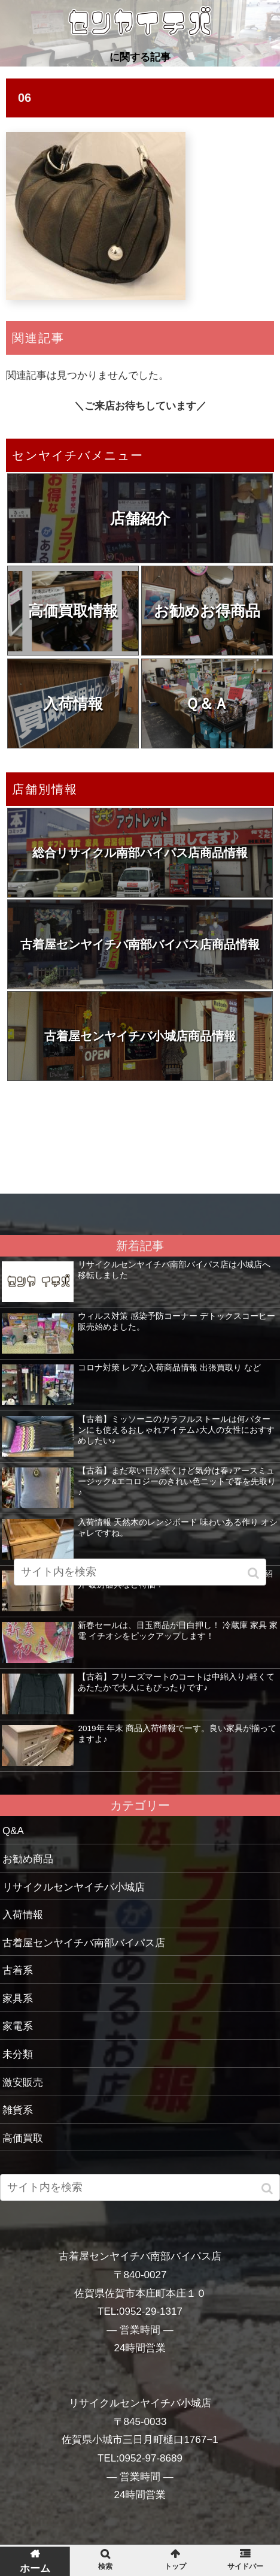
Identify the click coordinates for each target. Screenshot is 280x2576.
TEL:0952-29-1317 (140, 2311)
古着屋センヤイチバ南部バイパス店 (83, 1943)
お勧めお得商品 (207, 610)
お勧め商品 (27, 1859)
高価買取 (22, 2138)
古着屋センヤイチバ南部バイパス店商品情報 (140, 944)
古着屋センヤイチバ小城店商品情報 (140, 1036)
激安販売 (22, 2082)
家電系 (17, 2026)
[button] (268, 2188)
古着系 (17, 1970)
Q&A (13, 1831)
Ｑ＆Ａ (207, 703)
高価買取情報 (73, 610)
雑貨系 (17, 2110)
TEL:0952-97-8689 (140, 2458)
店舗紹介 (140, 518)
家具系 (17, 1998)
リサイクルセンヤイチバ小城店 (73, 1887)
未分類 (17, 2054)
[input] (140, 2187)
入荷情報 (73, 703)
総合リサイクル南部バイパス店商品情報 (140, 852)
